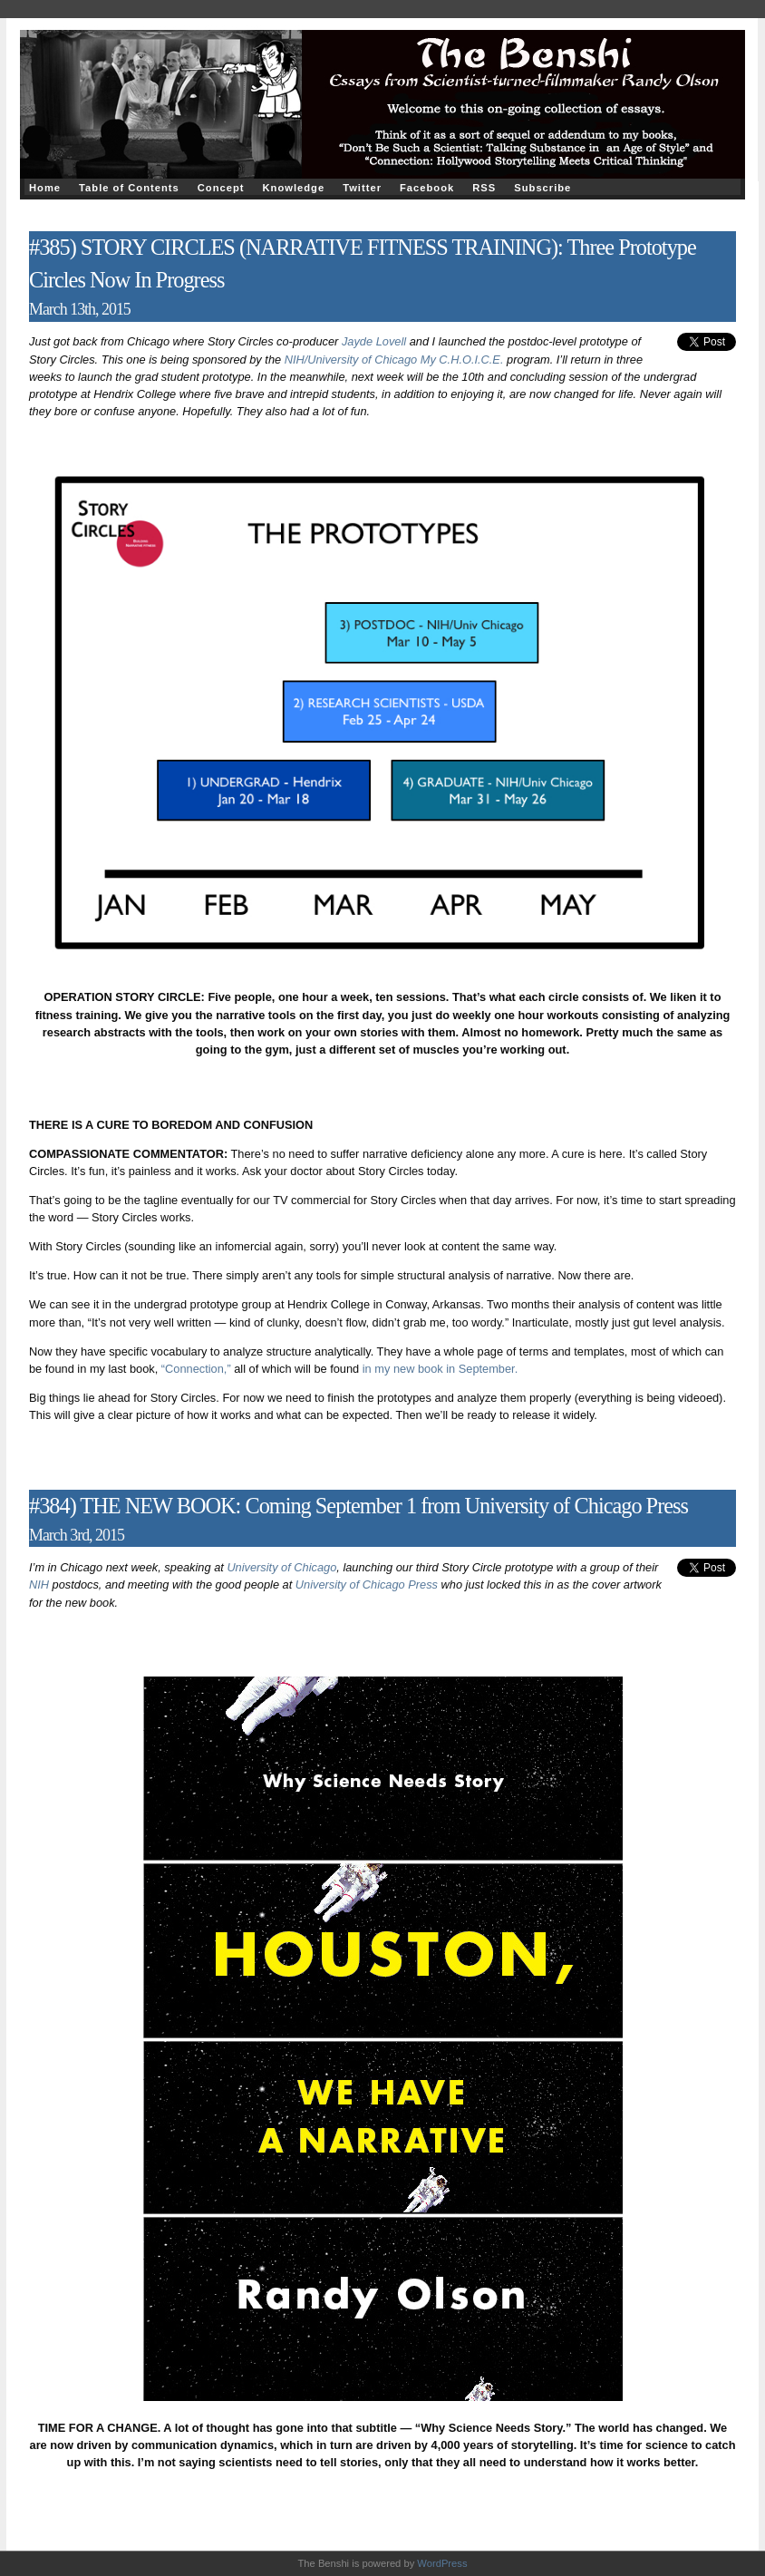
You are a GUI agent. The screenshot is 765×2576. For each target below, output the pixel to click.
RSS (484, 187)
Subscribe (542, 187)
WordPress (442, 2563)
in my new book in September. (440, 1368)
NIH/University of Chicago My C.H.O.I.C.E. (394, 359)
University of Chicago (281, 1567)
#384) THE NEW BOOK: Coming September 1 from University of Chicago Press (358, 1505)
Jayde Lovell (374, 341)
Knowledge (293, 187)
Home (45, 187)
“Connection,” (196, 1368)
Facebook (427, 187)
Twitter (362, 187)
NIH (39, 1584)
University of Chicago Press (366, 1584)
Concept (221, 187)
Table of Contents (129, 187)
